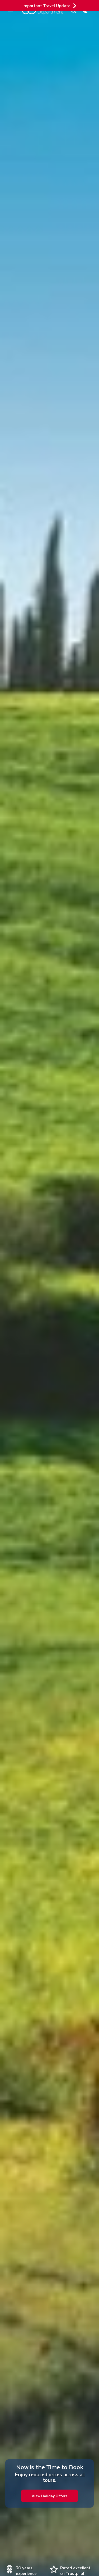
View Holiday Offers (49, 2496)
